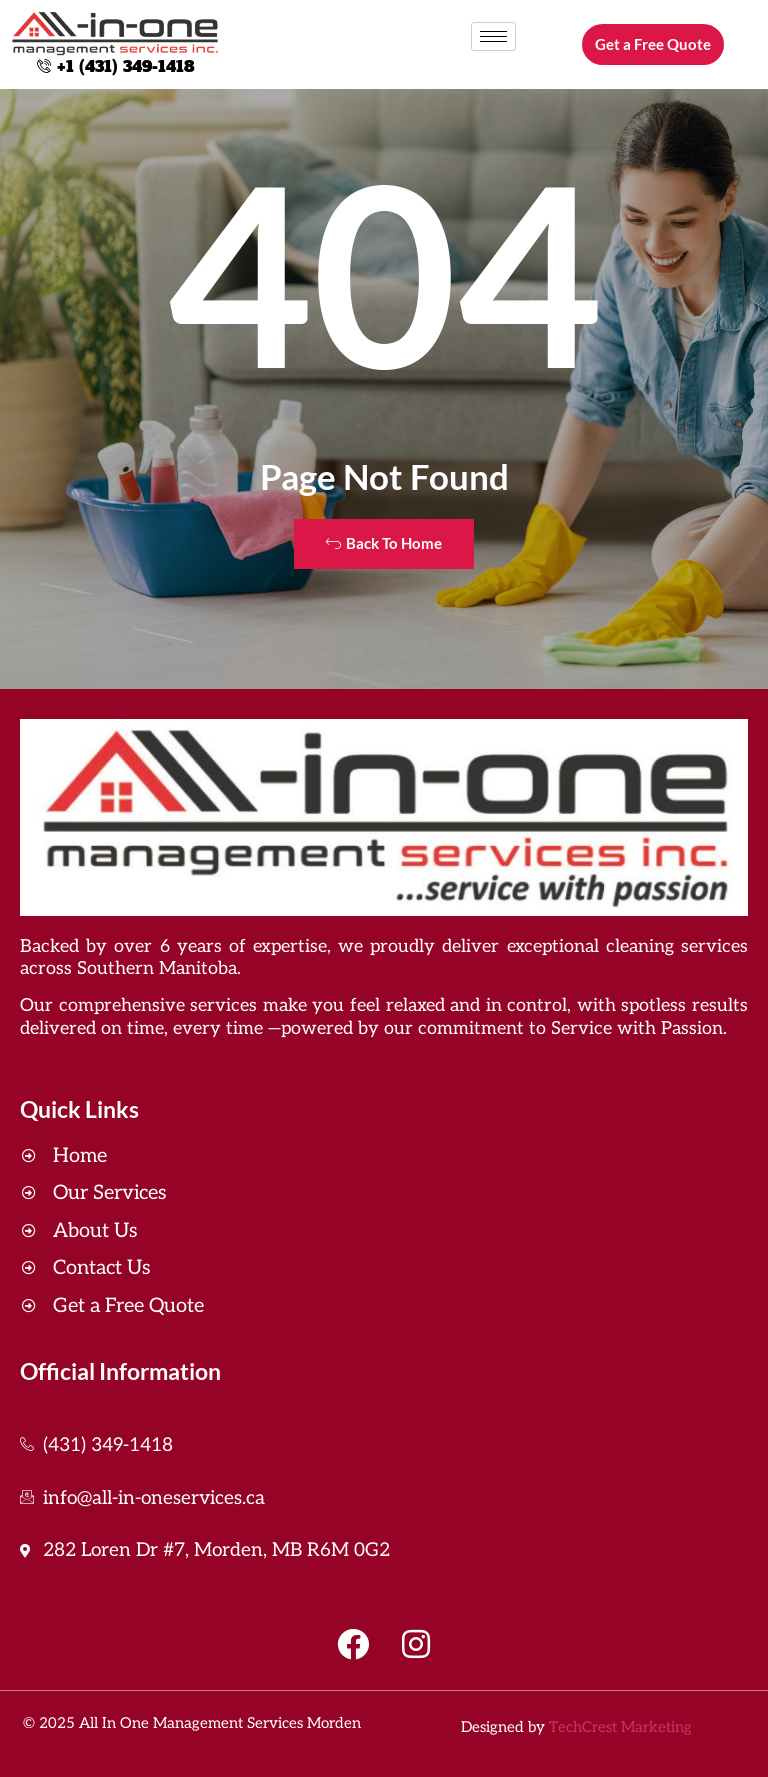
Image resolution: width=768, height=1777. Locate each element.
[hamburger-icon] (493, 36)
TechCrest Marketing (620, 1727)
